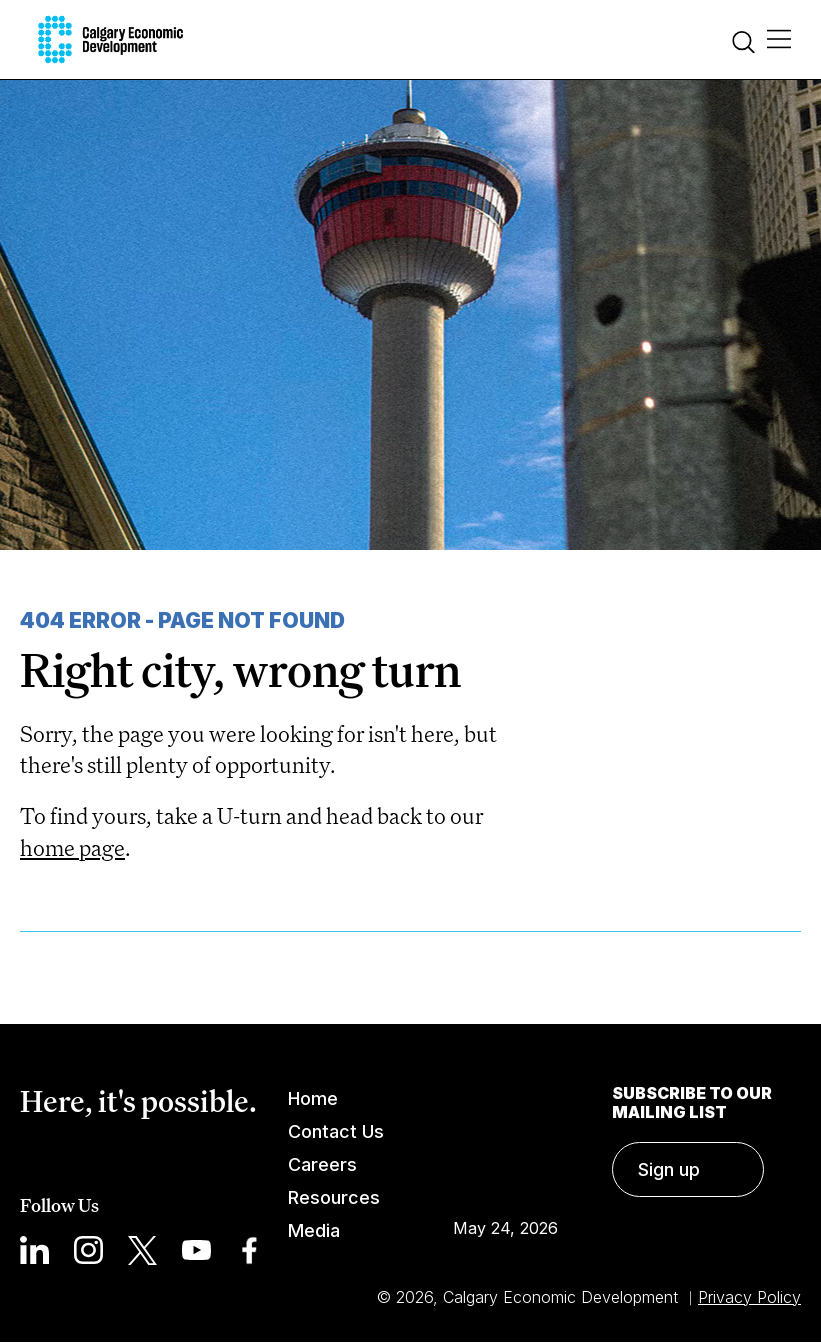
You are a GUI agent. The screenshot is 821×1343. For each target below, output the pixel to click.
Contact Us (336, 1131)
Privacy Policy (749, 1297)
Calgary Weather (505, 1139)
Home (313, 1098)
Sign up (669, 1169)
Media (314, 1230)
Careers (322, 1164)
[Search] (743, 44)
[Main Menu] (779, 40)
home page (72, 847)
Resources (334, 1197)
